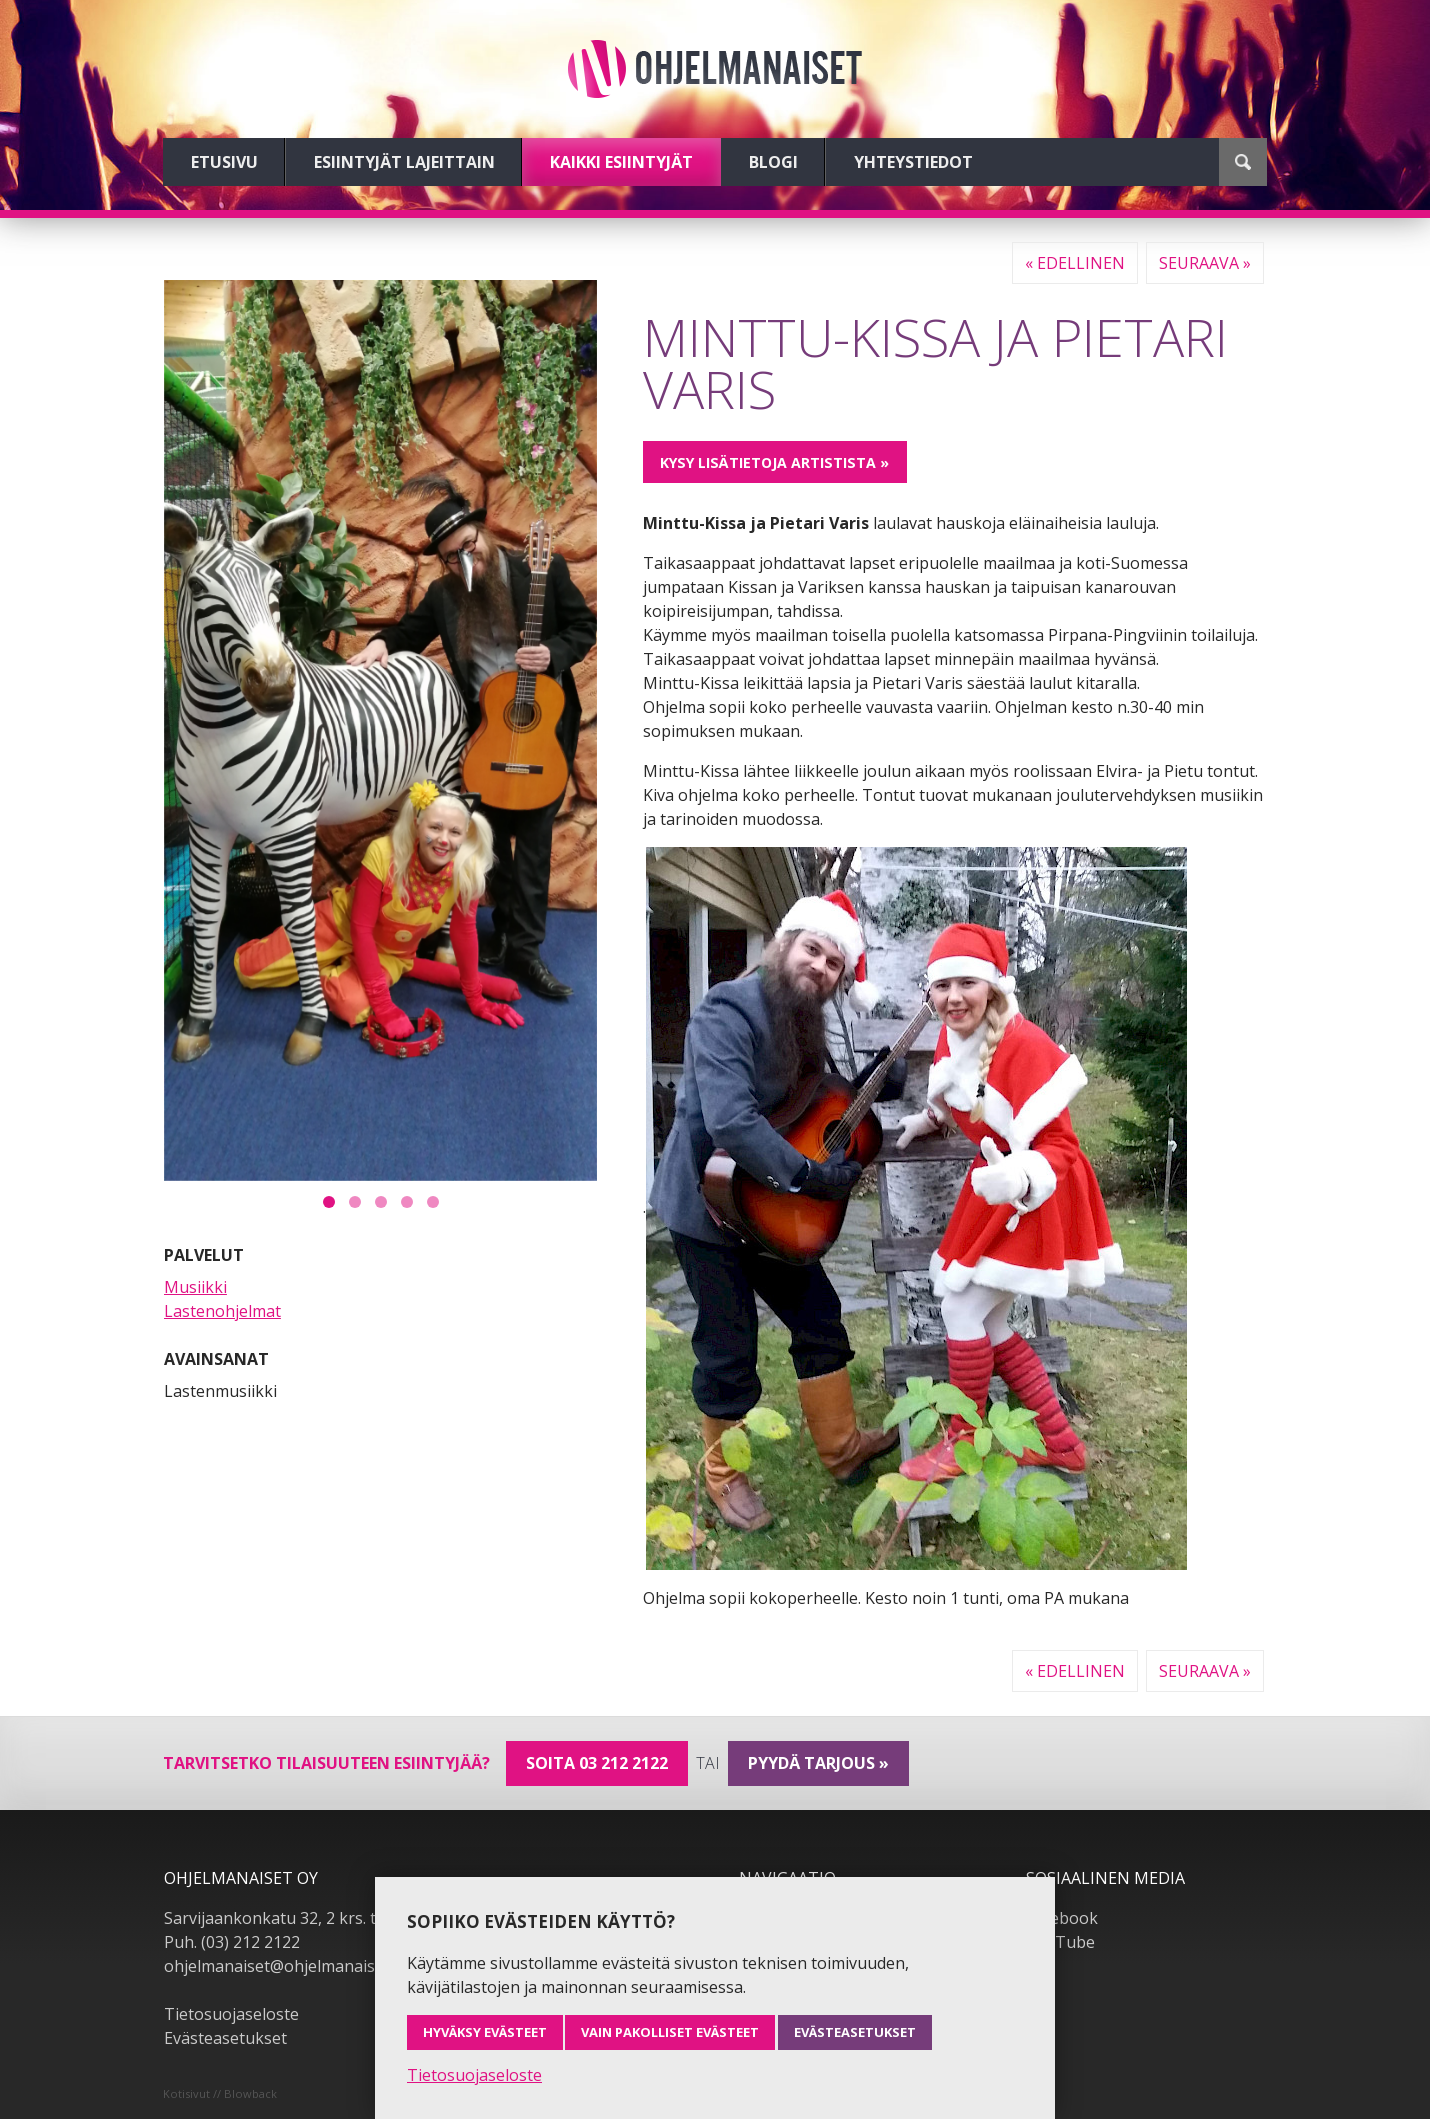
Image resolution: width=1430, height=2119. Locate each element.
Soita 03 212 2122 (597, 1763)
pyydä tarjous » (818, 1763)
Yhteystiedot (913, 162)
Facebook (1062, 1918)
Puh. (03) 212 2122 (232, 1942)
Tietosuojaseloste (231, 2014)
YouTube (1060, 1942)
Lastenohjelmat (222, 1311)
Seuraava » (1205, 263)
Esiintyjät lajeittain (404, 162)
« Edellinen (1075, 263)
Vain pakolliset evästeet (670, 2032)
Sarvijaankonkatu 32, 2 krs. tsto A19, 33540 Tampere (361, 1918)
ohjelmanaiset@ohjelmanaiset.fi (283, 1966)
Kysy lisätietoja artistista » (774, 462)
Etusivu (224, 162)
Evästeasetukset (225, 2038)
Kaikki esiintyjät (621, 162)
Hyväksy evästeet (485, 2032)
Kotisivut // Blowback (220, 2093)
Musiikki (195, 1287)
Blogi (773, 162)
